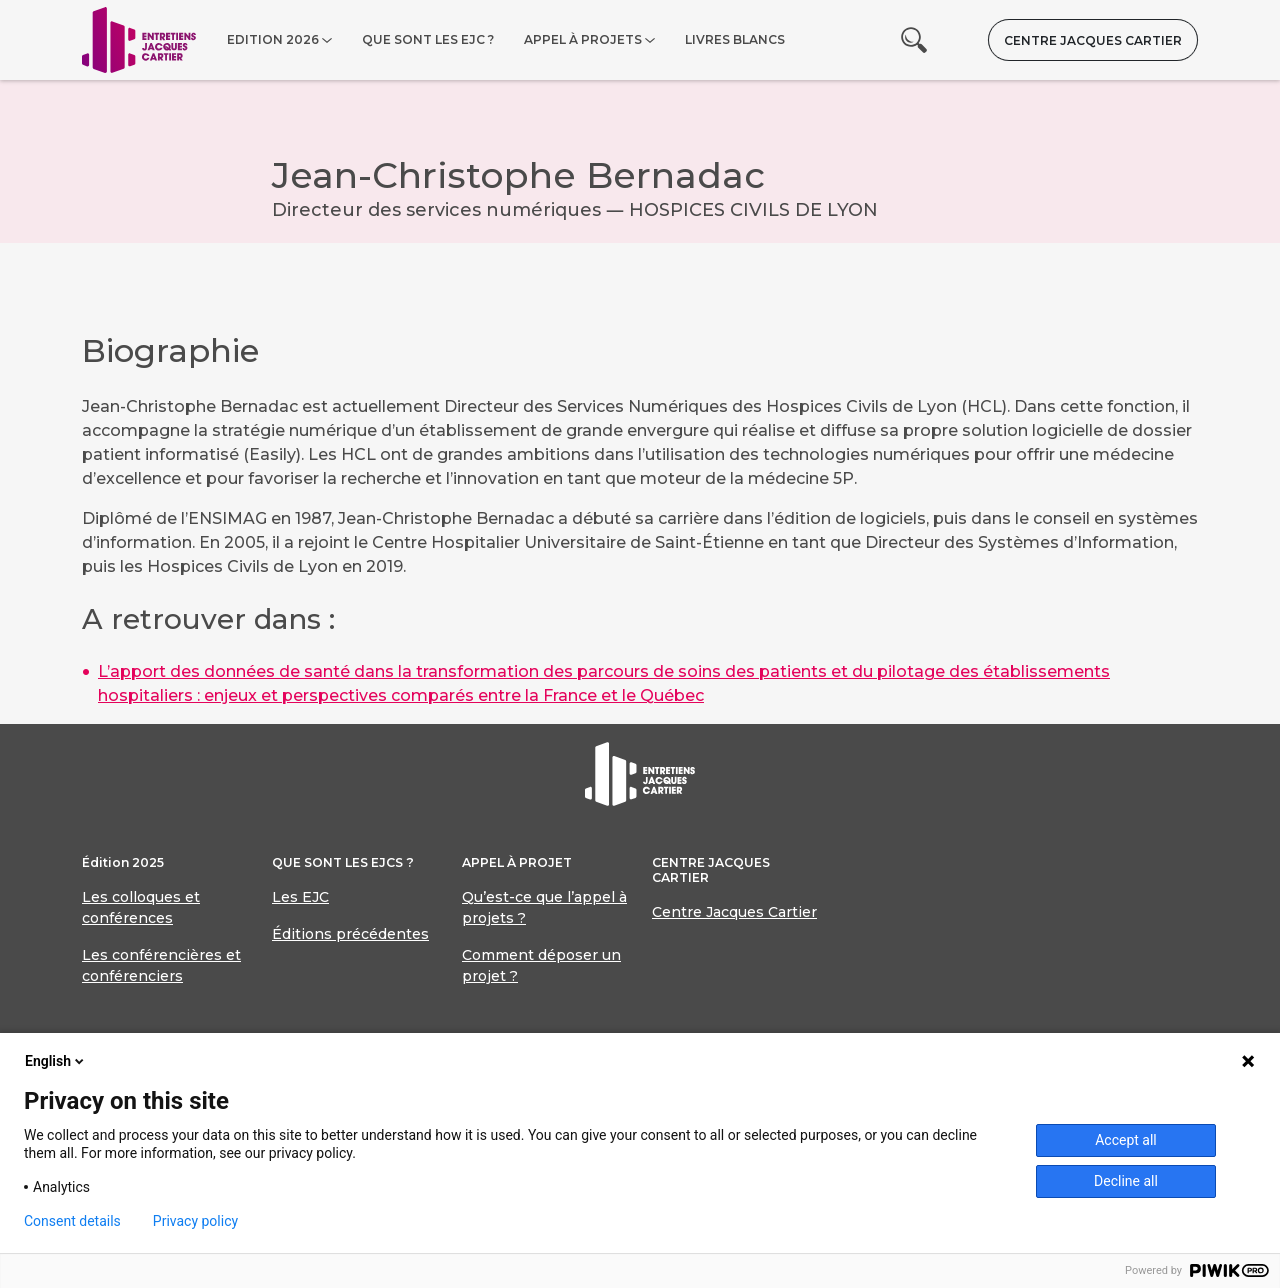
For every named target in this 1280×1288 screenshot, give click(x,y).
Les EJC (300, 897)
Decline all (1126, 1181)
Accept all (1126, 1140)
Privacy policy (195, 1221)
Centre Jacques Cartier (1093, 40)
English (56, 1061)
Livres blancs (735, 39)
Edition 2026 (273, 39)
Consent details (72, 1221)
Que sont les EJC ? (428, 39)
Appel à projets (583, 39)
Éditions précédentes (350, 934)
